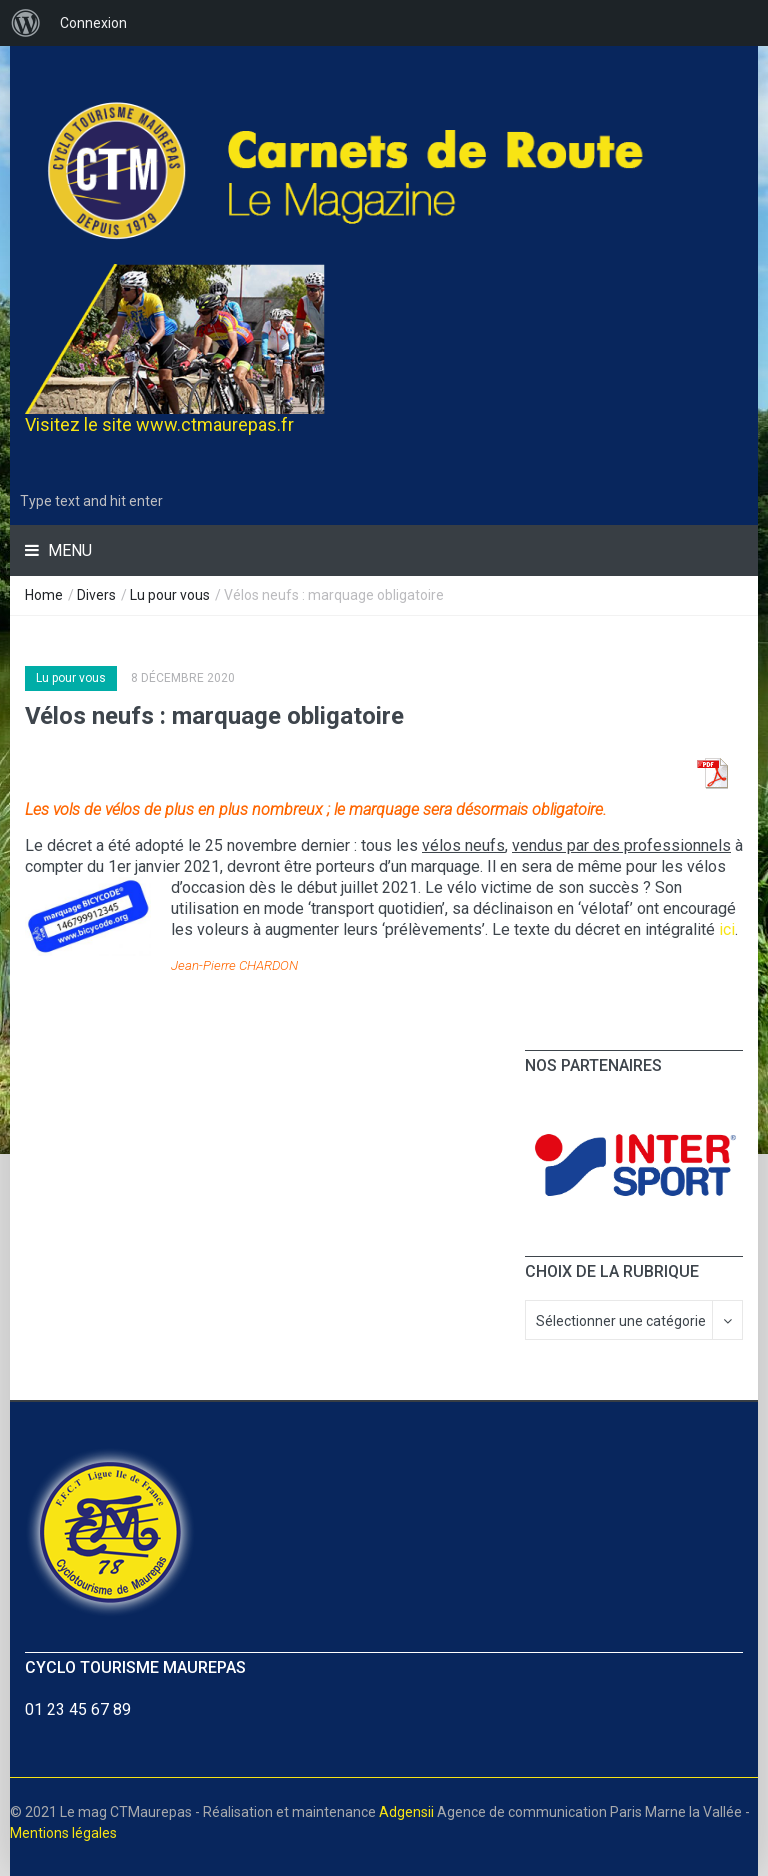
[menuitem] (26, 23)
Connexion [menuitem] (93, 23)
